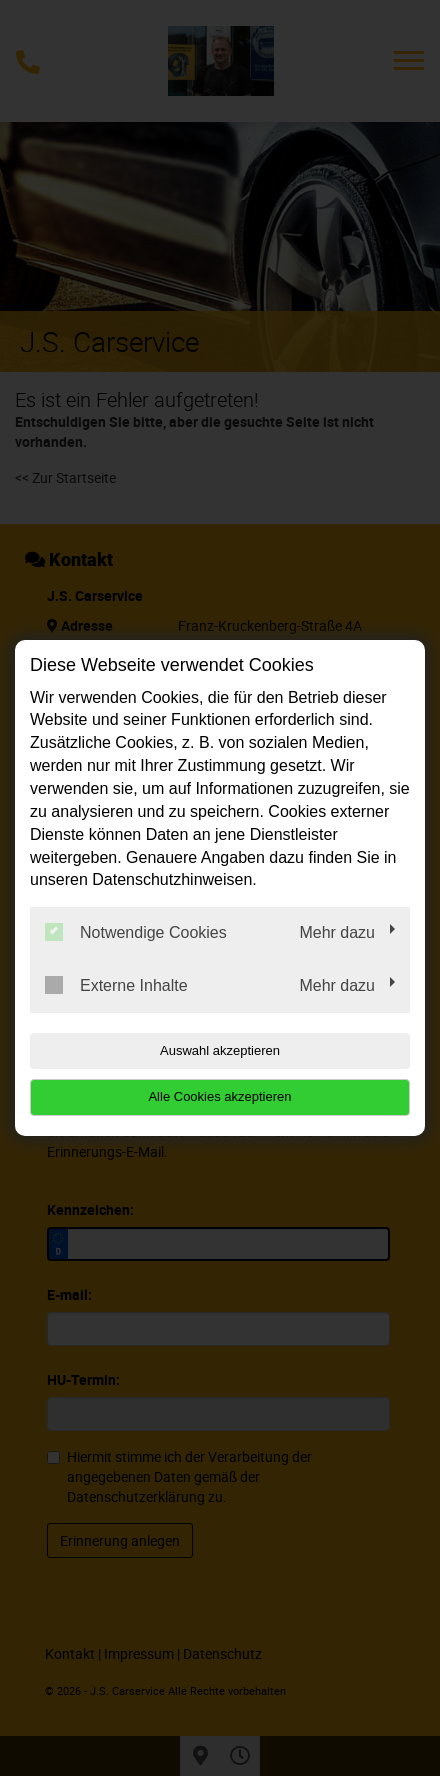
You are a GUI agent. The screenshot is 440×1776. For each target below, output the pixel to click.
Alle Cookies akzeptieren (219, 1096)
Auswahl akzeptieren (220, 1050)
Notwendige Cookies (136, 932)
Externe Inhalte (116, 985)
